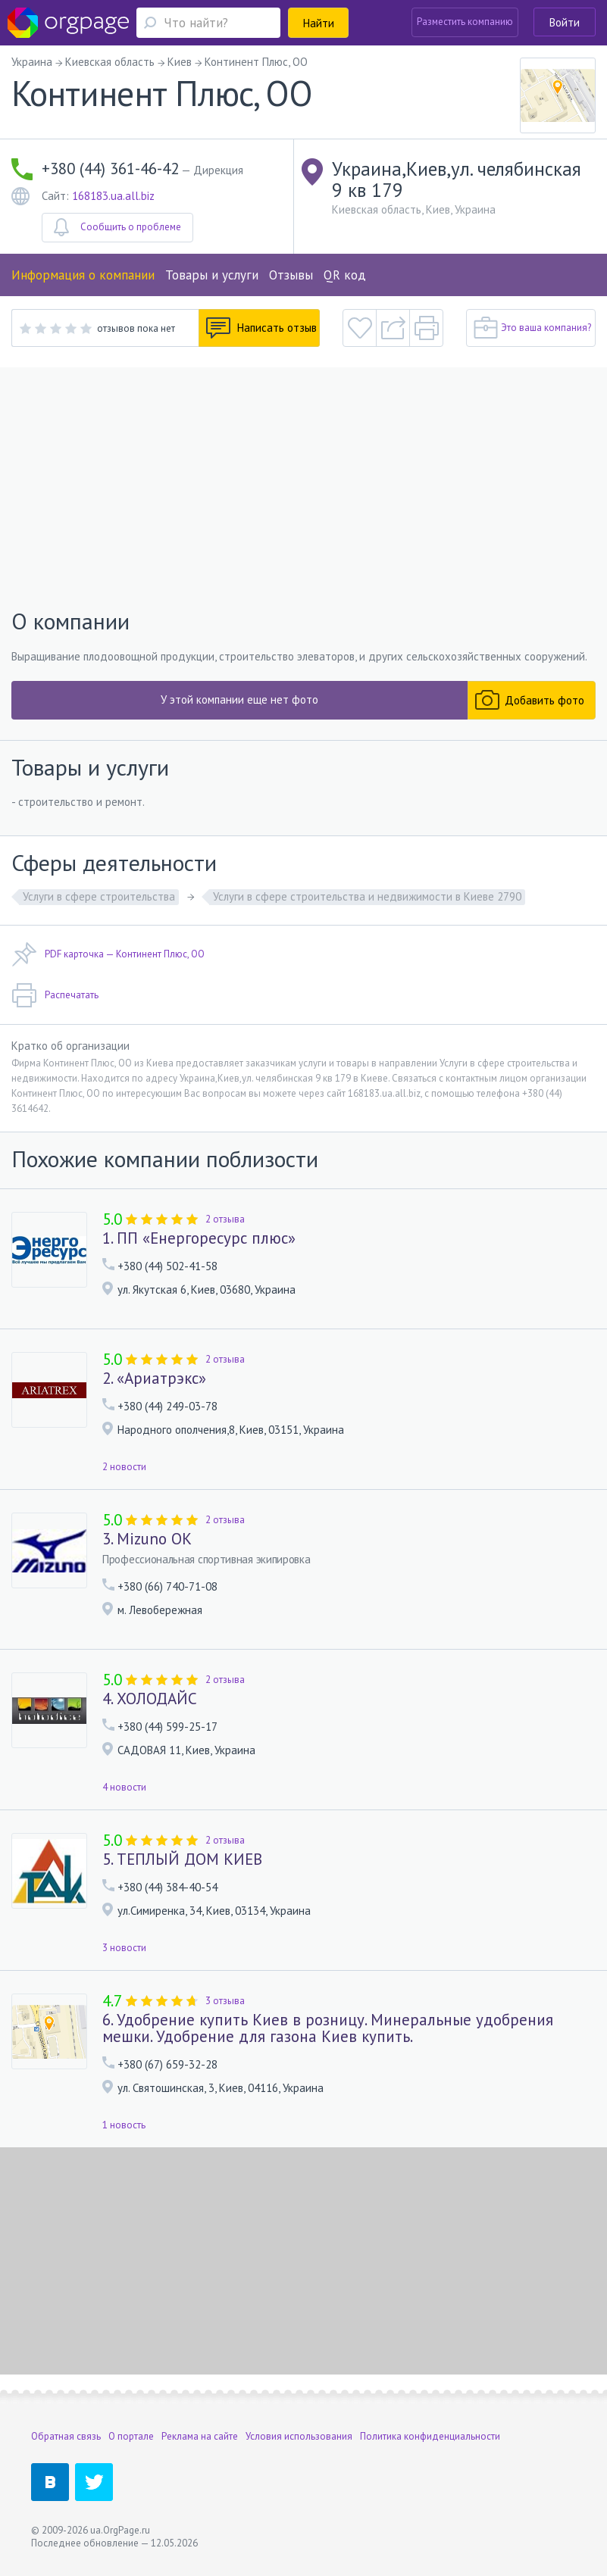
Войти (564, 22)
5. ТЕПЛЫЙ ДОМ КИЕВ (182, 1859)
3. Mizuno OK (147, 1539)
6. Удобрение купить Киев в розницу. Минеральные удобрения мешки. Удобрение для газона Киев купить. (327, 2028)
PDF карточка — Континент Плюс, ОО (108, 954)
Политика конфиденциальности (430, 2436)
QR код (345, 275)
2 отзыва (225, 1219)
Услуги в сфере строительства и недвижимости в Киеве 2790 (367, 896)
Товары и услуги (211, 275)
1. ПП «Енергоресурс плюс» (199, 1238)
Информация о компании (83, 275)
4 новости (124, 1787)
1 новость (123, 2125)
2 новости (124, 1466)
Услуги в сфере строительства (99, 896)
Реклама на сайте (199, 2436)
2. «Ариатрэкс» (154, 1378)
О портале (131, 2436)
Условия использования (299, 2436)
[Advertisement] (303, 488)
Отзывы (291, 275)
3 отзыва (225, 2000)
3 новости (124, 1947)
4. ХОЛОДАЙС (149, 1699)
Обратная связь (66, 2436)
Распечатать (55, 995)
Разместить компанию (465, 21)
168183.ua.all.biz (113, 196)
